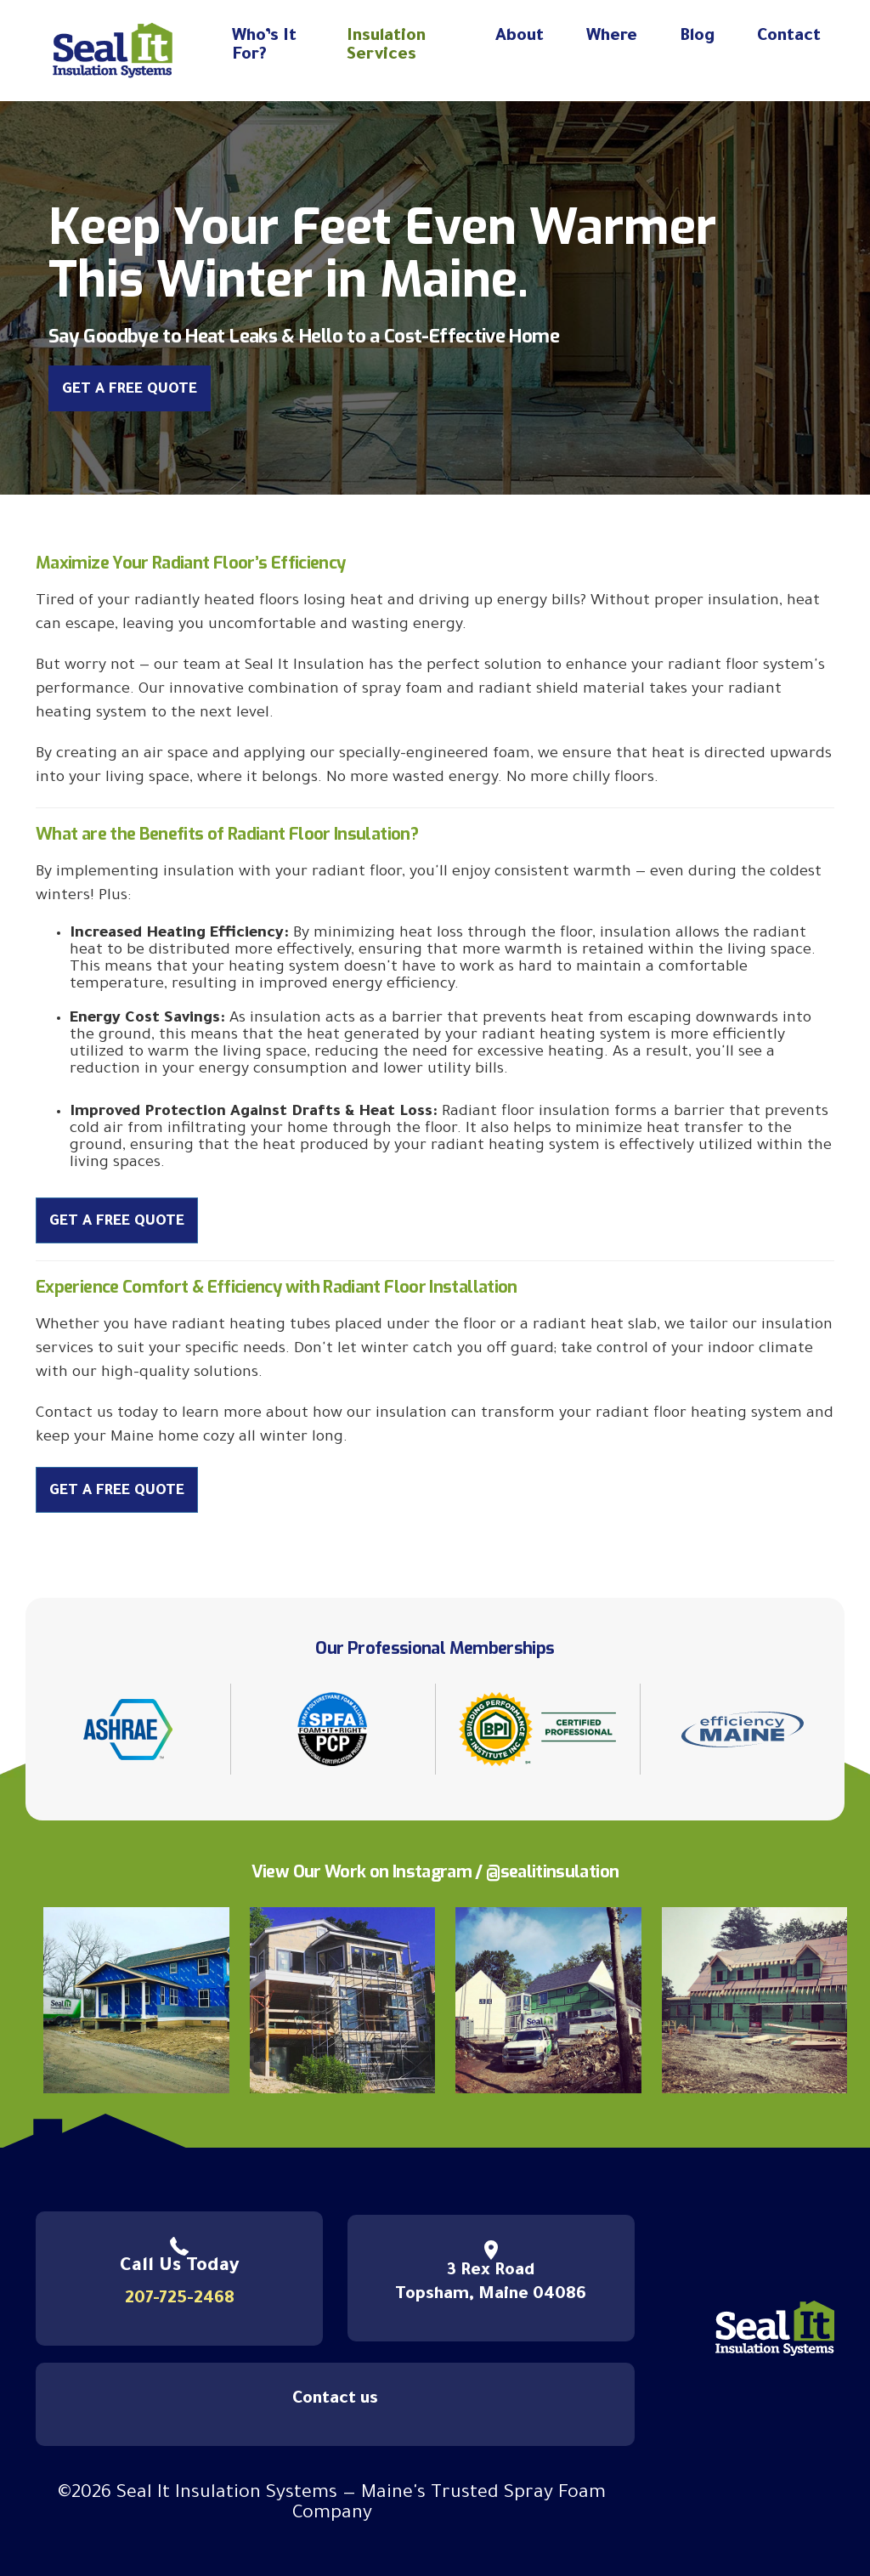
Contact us (335, 2400)
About (519, 37)
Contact (789, 37)
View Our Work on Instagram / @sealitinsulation (435, 1871)
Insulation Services (386, 46)
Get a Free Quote (129, 390)
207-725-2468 (179, 2299)
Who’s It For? (264, 46)
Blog (697, 37)
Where (611, 37)
